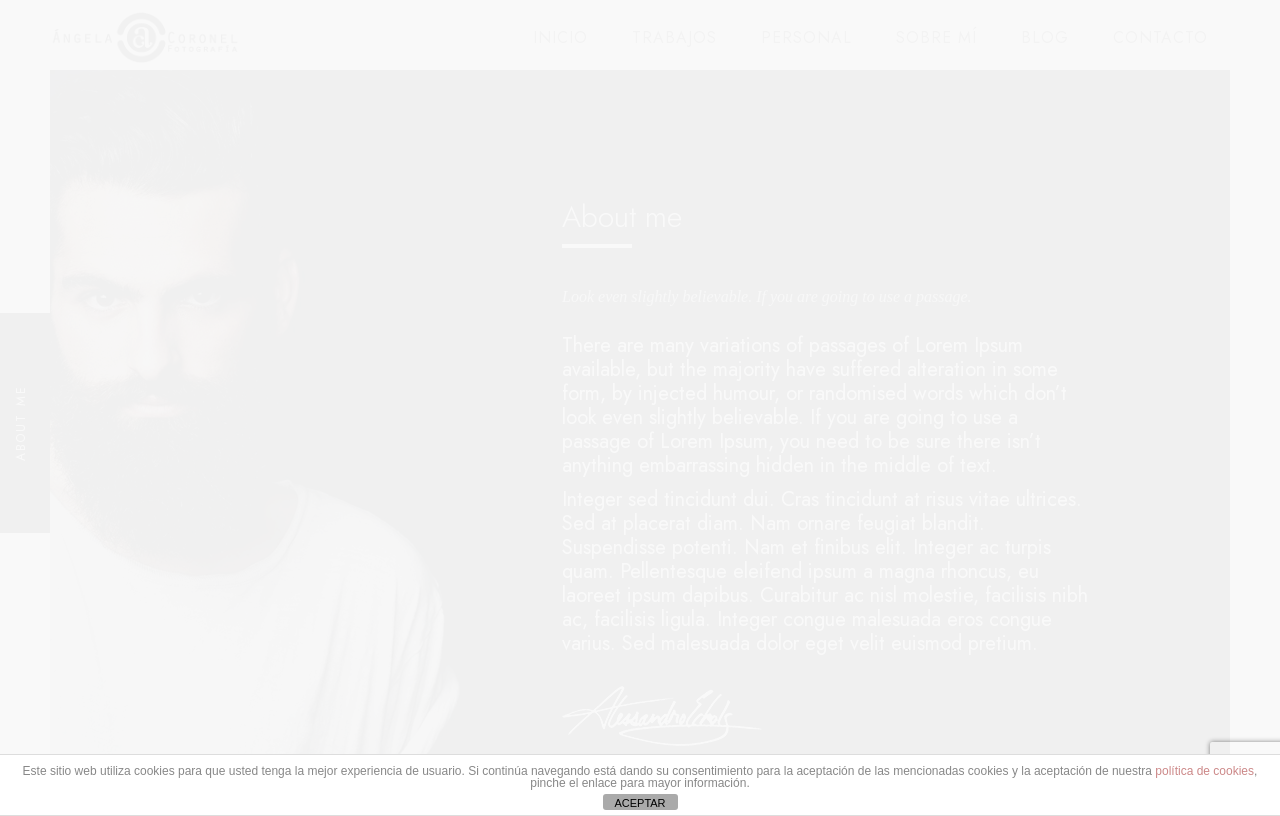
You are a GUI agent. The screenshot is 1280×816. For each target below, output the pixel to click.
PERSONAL (806, 37)
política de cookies (1204, 771)
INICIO (560, 37)
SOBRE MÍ (936, 37)
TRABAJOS (674, 37)
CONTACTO (1160, 37)
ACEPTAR (639, 803)
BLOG (1045, 37)
